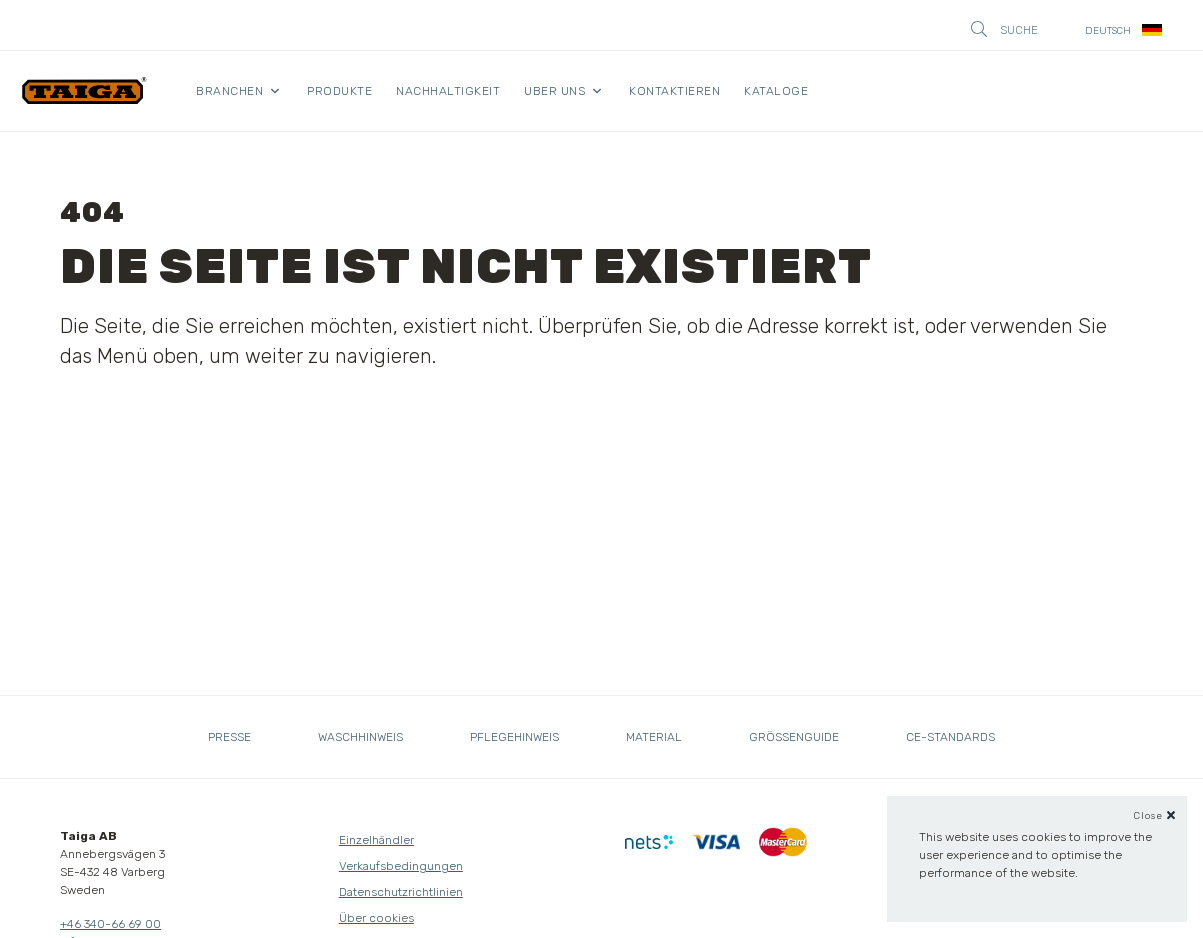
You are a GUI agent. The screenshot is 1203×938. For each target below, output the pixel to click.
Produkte (339, 91)
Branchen (229, 91)
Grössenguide (794, 737)
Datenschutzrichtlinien (401, 892)
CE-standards (950, 737)
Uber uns (554, 91)
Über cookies (376, 918)
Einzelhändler (376, 840)
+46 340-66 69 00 (110, 924)
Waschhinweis (360, 737)
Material (654, 737)
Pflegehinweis (514, 737)
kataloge (776, 91)
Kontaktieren (674, 91)
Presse (229, 737)
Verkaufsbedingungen (401, 866)
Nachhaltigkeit (448, 91)
